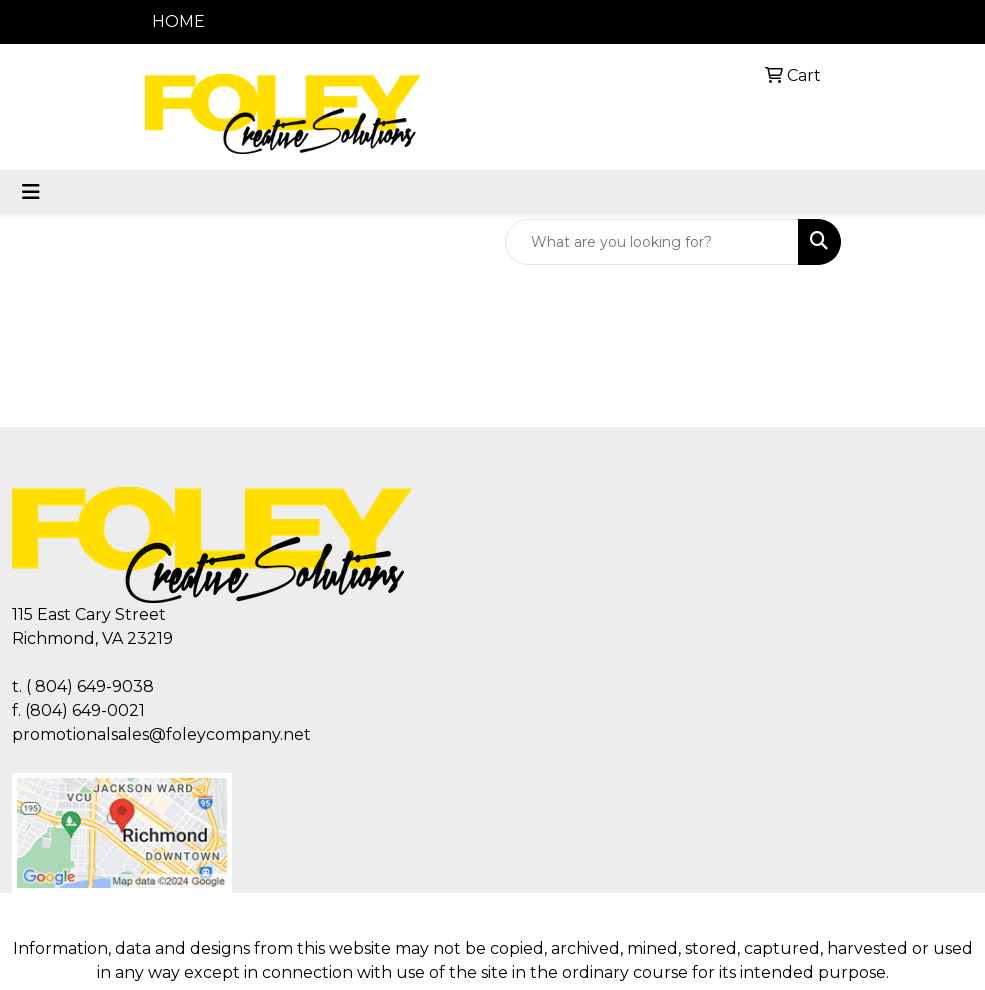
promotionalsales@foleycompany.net (161, 734)
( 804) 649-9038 (90, 686)
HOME (178, 21)
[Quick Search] (652, 242)
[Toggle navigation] (31, 192)
